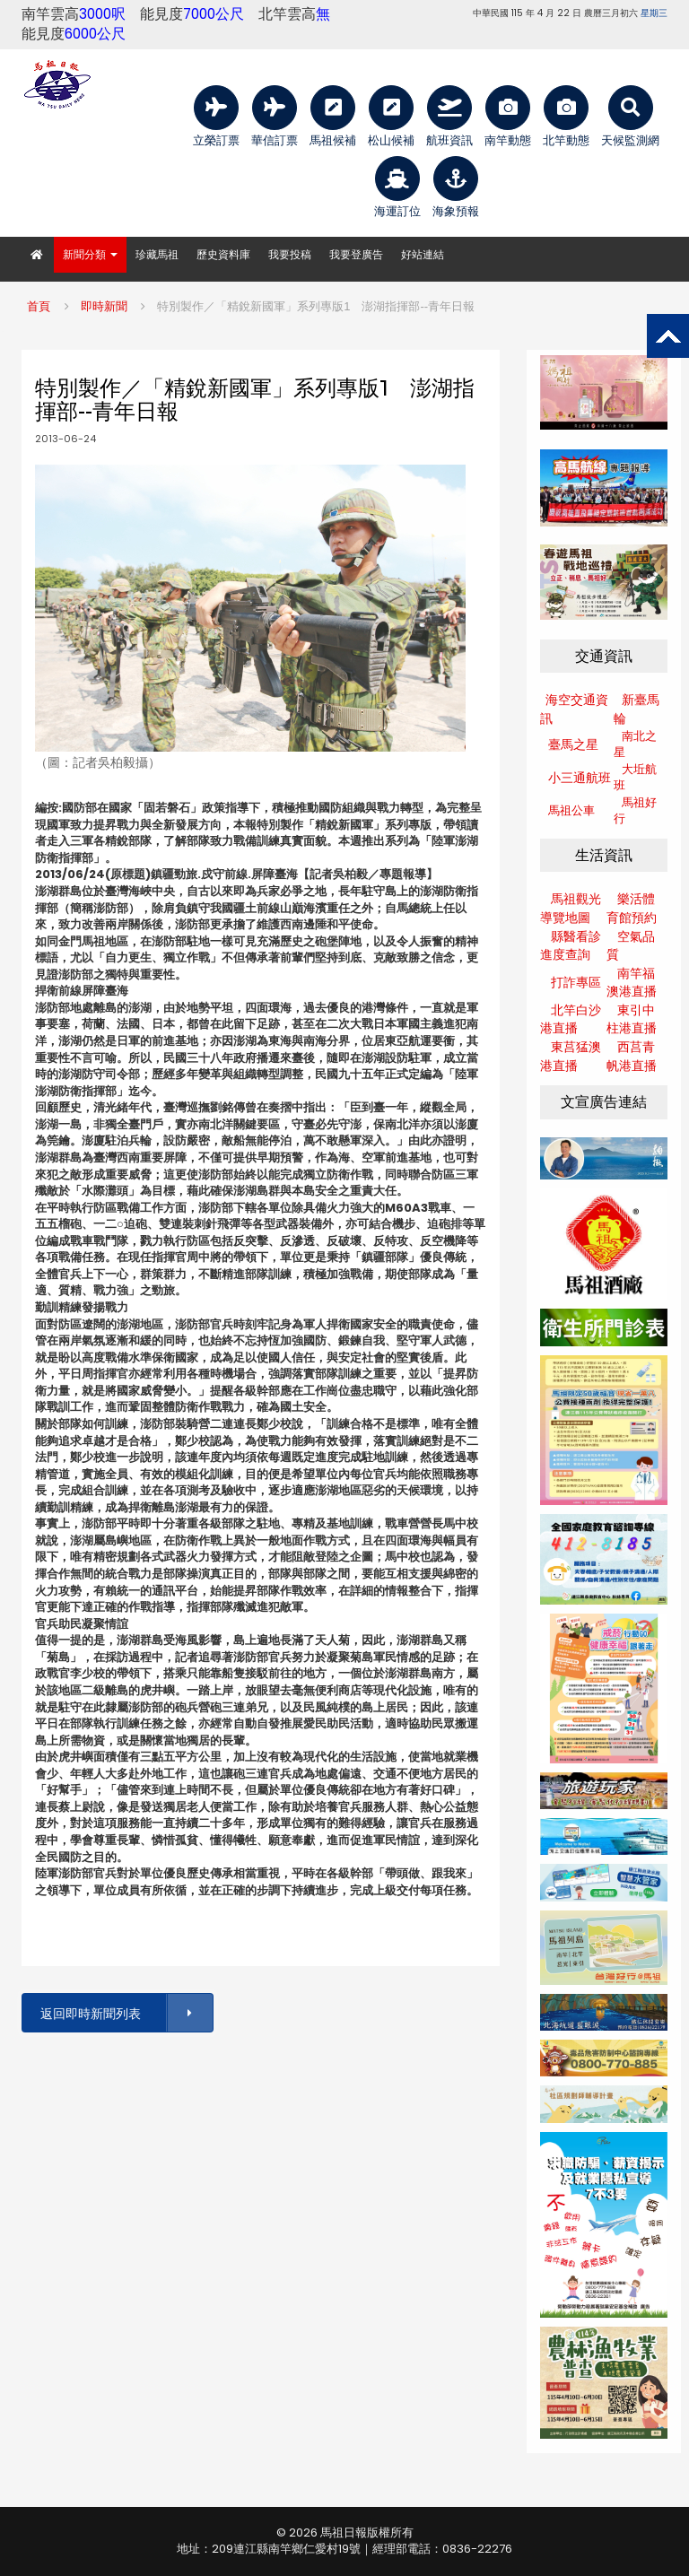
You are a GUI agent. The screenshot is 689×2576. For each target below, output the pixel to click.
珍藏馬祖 (157, 254)
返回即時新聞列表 (125, 2013)
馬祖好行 (635, 811)
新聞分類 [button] (90, 254)
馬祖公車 (571, 810)
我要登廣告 (356, 254)
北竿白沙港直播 (570, 1019)
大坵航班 (635, 778)
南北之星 (635, 744)
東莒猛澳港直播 (570, 1056)
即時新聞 (104, 306)
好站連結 (422, 254)
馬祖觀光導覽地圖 (570, 908)
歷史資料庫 (223, 254)
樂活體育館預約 (631, 908)
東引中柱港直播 (631, 1019)
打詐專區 (576, 982)
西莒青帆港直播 (631, 1056)
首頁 (38, 306)
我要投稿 (289, 254)
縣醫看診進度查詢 (570, 945)
